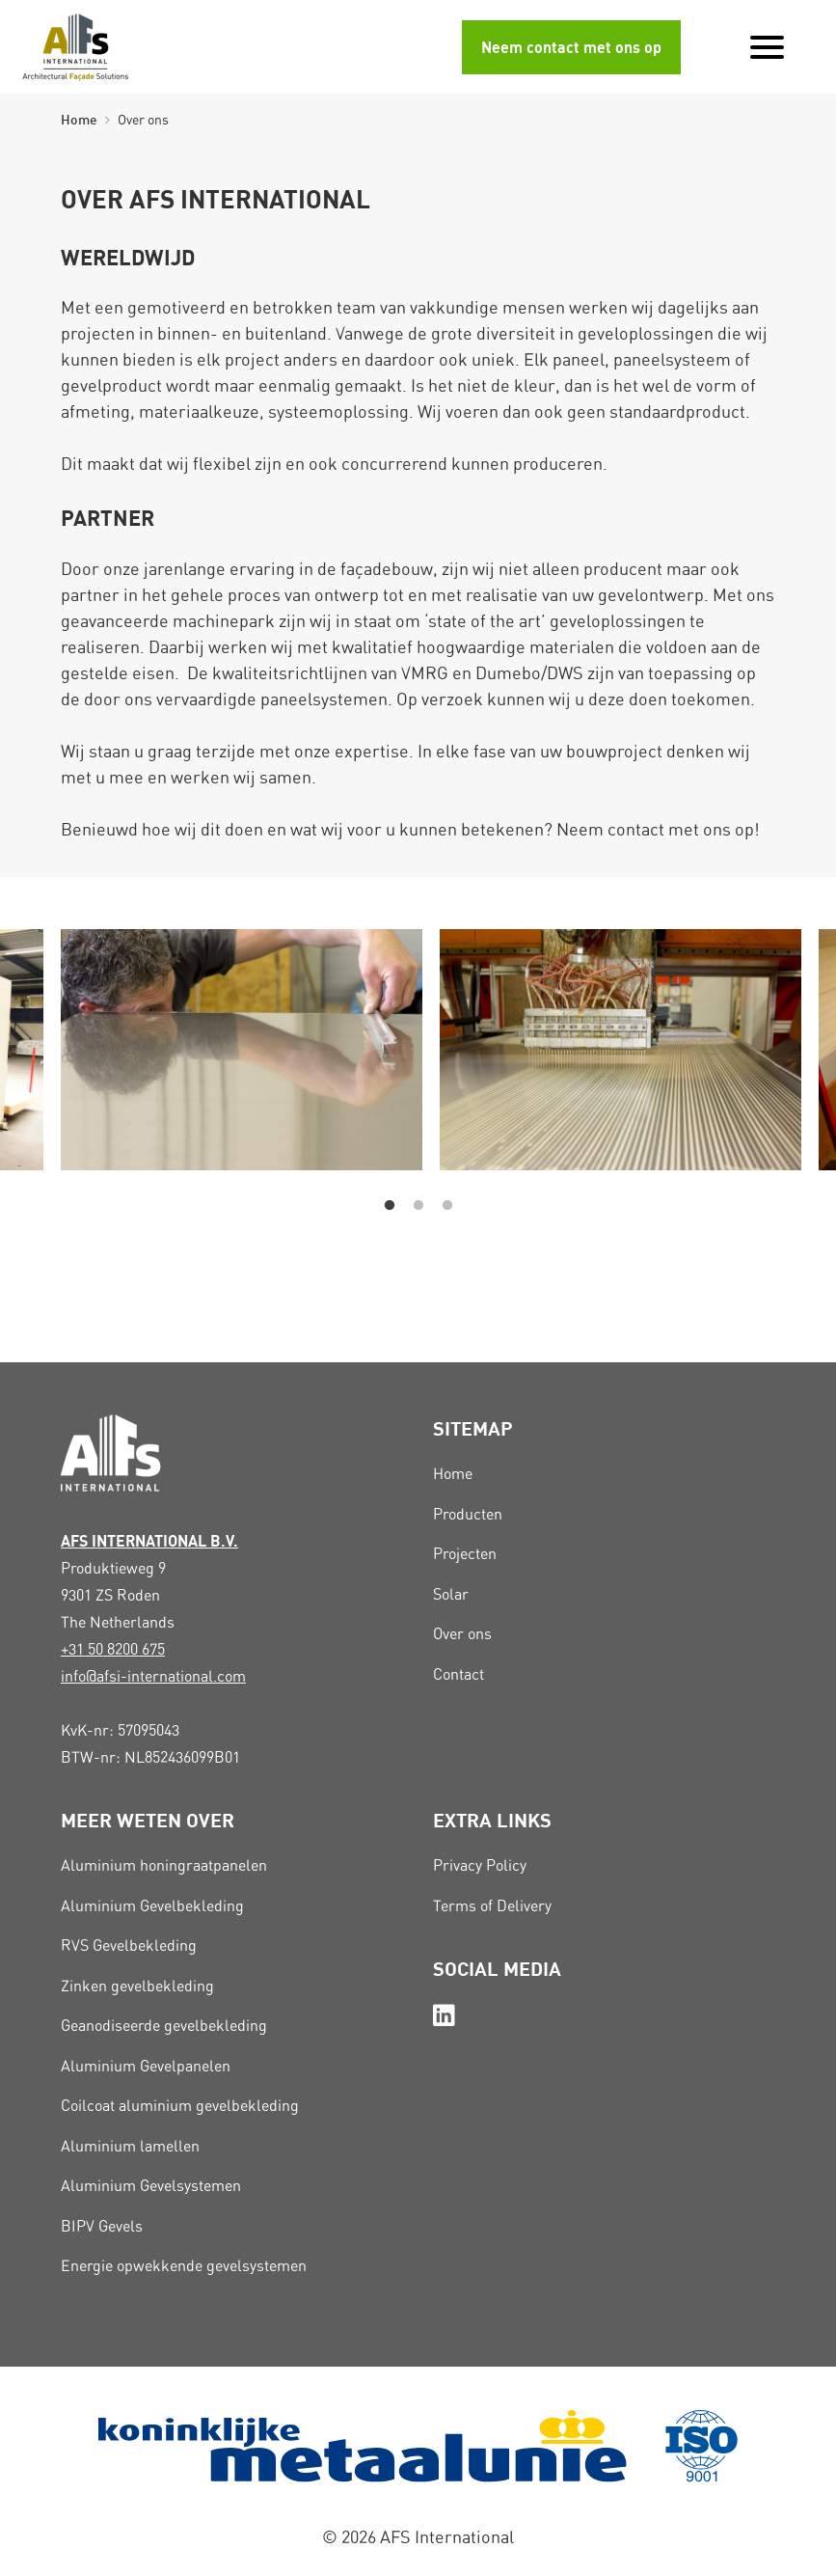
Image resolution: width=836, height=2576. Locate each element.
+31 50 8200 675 (113, 1649)
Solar (451, 1594)
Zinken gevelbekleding (137, 1986)
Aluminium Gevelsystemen (151, 2186)
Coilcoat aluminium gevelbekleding (180, 2105)
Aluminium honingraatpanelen (164, 1865)
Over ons (462, 1634)
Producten (467, 1514)
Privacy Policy (479, 1865)
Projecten (465, 1554)
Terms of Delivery (492, 1906)
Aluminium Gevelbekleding (152, 1906)
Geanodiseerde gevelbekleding (164, 2025)
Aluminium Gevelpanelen (145, 2066)
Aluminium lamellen (130, 2146)
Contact (458, 1674)
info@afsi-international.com (153, 1676)
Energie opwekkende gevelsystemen (184, 2266)
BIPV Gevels (102, 2226)
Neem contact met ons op (571, 47)
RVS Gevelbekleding (129, 1945)
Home (79, 119)
